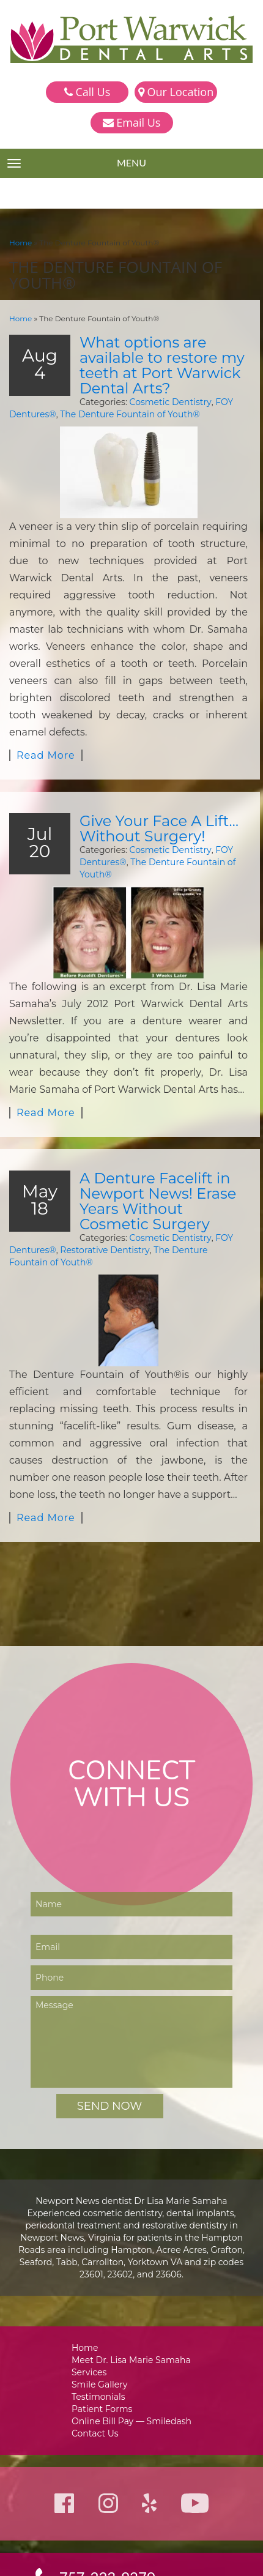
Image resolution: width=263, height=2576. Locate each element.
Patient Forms (104, 2312)
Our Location (175, 91)
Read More (44, 702)
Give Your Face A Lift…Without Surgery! (155, 774)
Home (19, 242)
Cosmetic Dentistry (158, 398)
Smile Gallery (102, 2286)
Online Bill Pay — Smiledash (131, 2325)
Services (92, 2273)
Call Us (87, 91)
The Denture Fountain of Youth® (122, 411)
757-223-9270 (108, 2482)
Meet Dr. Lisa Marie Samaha (132, 2260)
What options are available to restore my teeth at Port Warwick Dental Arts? (157, 363)
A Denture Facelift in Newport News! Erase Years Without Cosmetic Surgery (161, 1130)
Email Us (132, 122)
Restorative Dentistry (99, 1178)
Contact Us (97, 2337)
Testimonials (101, 2299)
